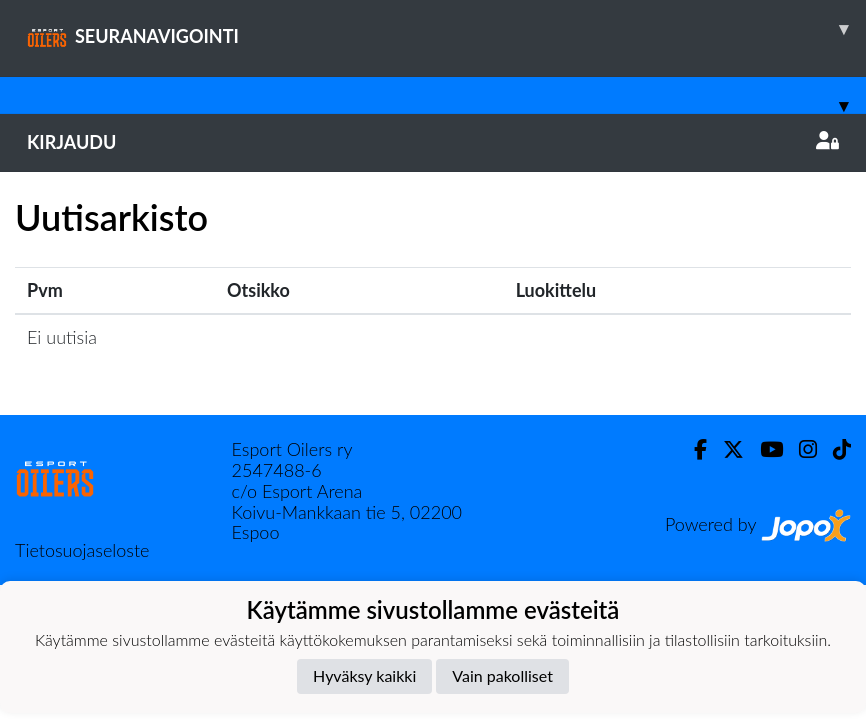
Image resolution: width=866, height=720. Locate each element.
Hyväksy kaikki (364, 675)
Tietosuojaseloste (82, 550)
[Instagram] (800, 449)
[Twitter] (725, 449)
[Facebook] (692, 449)
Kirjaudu (433, 142)
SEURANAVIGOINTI (446, 29)
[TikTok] (834, 449)
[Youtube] (763, 449)
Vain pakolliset (502, 675)
